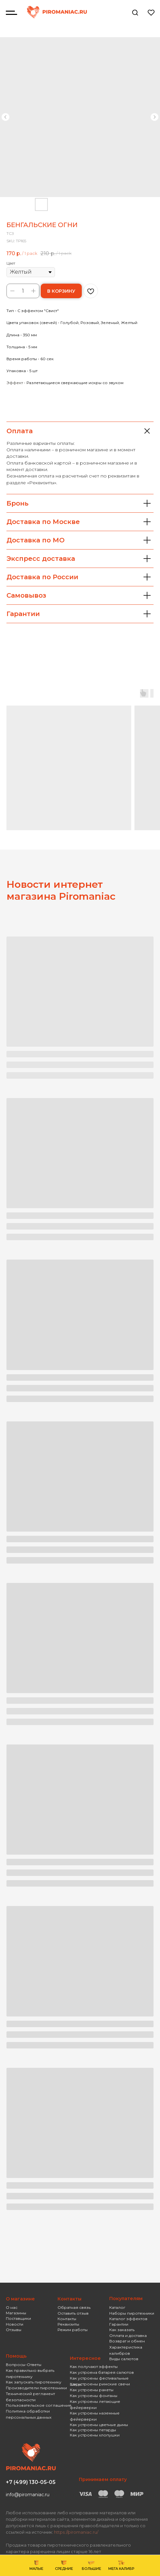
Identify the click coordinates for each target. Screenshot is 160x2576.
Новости (14, 2324)
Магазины (16, 2312)
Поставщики (18, 2318)
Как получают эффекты (94, 2366)
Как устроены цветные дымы (99, 2424)
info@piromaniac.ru (27, 2494)
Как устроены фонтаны (93, 2395)
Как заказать (121, 2329)
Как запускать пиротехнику (33, 2382)
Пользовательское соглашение (38, 2405)
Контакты (67, 2318)
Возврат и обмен (127, 2341)
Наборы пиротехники (131, 2313)
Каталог (117, 2307)
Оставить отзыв (73, 2313)
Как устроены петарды (93, 2429)
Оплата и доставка (128, 2335)
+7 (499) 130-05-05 (31, 2482)
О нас (11, 2307)
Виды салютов (123, 2358)
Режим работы (73, 2329)
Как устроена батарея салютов (102, 2372)
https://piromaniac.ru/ (76, 2532)
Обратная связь (74, 2307)
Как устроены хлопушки (95, 2435)
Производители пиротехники (36, 2387)
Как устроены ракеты (91, 2389)
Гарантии (118, 2324)
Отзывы (13, 2329)
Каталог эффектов (128, 2318)
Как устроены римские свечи (100, 2384)
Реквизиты (68, 2324)
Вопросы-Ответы (23, 2364)
